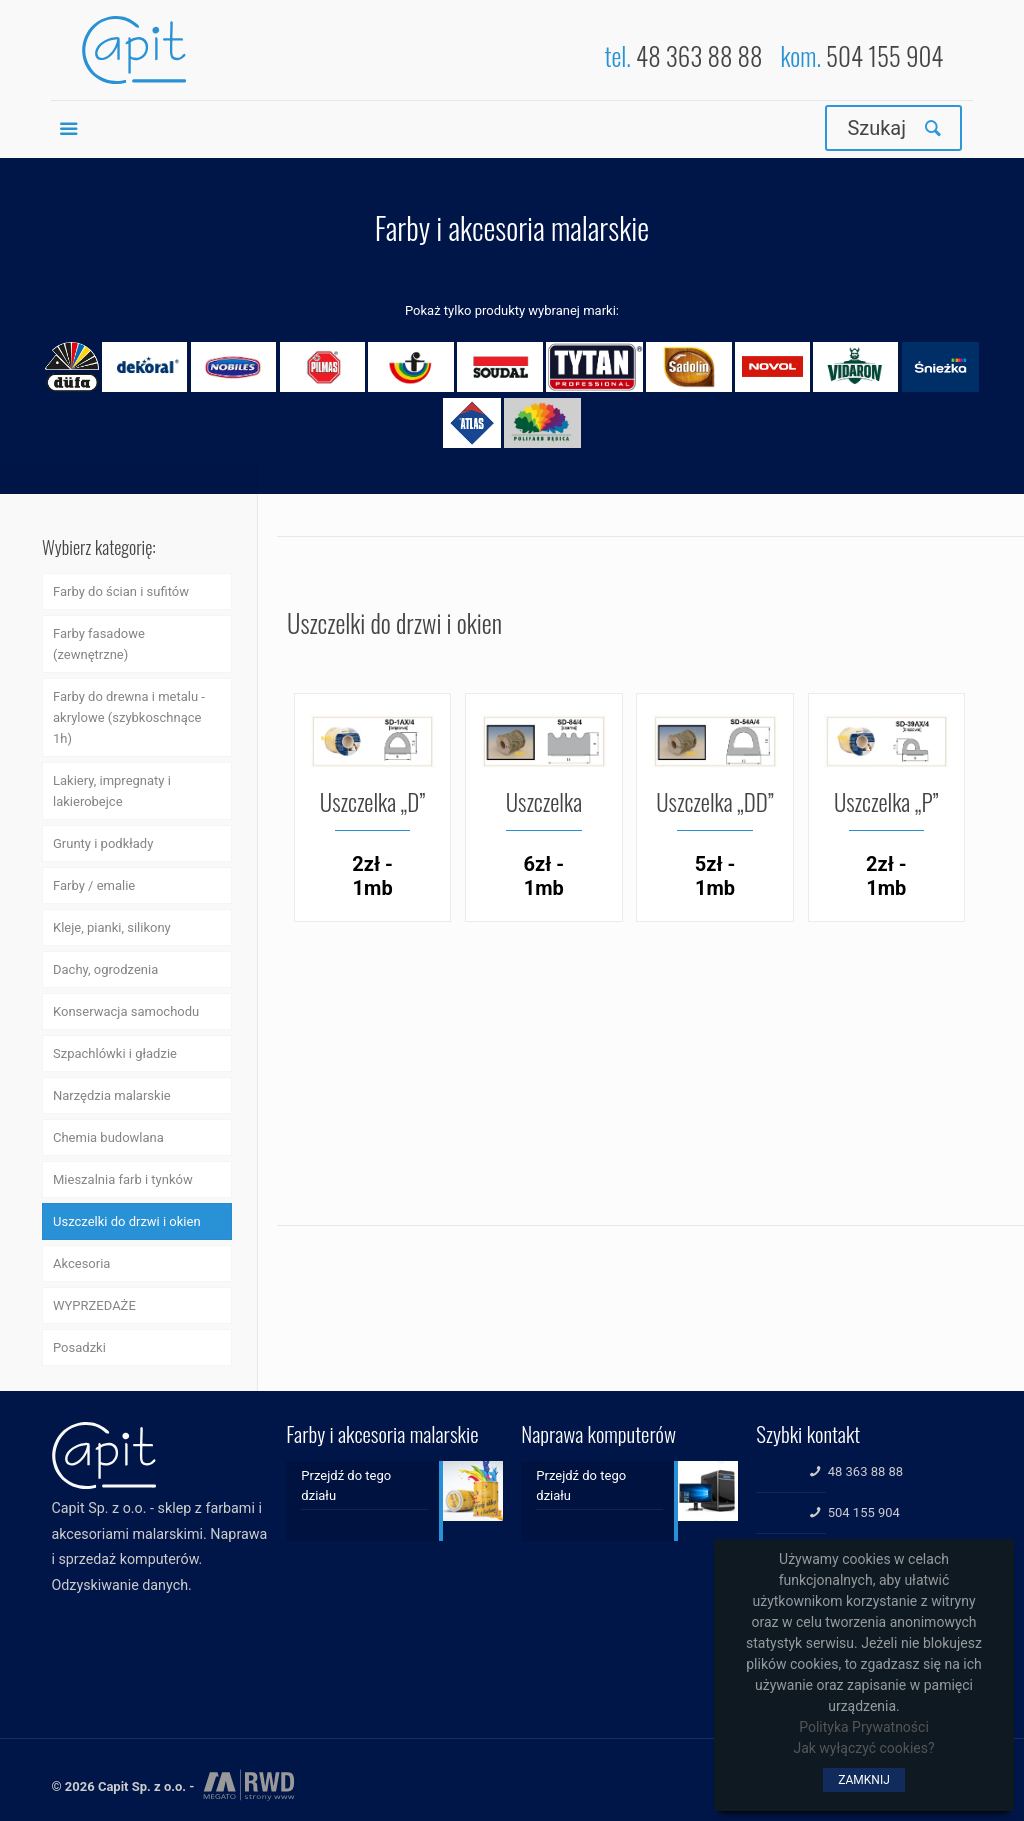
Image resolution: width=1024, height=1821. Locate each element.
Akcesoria (81, 1263)
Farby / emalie (94, 885)
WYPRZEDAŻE (94, 1305)
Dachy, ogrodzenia (105, 969)
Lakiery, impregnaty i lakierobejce (112, 791)
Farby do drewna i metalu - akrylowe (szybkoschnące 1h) (129, 717)
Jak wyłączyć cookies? (863, 1748)
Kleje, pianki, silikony (112, 927)
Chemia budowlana (108, 1137)
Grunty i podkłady (103, 843)
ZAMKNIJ (864, 1780)
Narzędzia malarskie (112, 1095)
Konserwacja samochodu (126, 1011)
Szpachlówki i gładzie (115, 1053)
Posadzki (79, 1347)
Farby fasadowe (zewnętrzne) (99, 644)
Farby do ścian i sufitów (121, 591)
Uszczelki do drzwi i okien (127, 1221)
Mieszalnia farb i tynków (123, 1179)
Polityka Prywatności (864, 1727)
